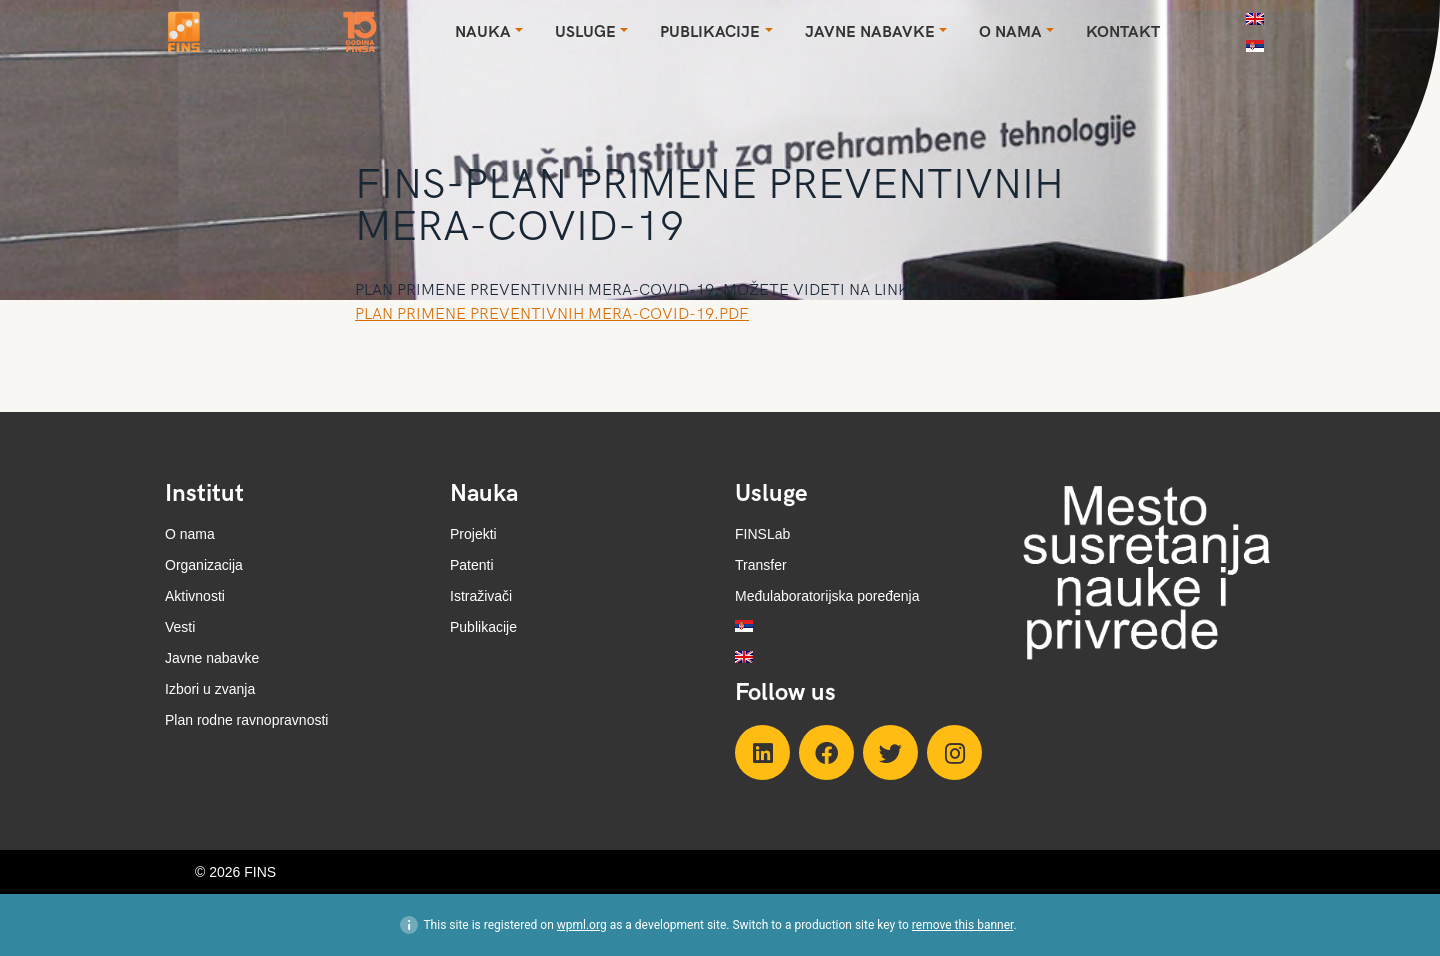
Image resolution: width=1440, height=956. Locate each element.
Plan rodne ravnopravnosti (246, 720)
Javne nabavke (212, 658)
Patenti (472, 565)
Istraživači (481, 596)
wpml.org (582, 925)
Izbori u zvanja (210, 689)
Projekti (473, 534)
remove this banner (963, 925)
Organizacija (204, 565)
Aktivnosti (195, 596)
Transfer (761, 565)
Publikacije (483, 627)
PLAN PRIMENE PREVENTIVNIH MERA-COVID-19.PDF (552, 314)
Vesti (180, 627)
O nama (190, 534)
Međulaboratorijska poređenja (827, 596)
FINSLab (762, 534)
